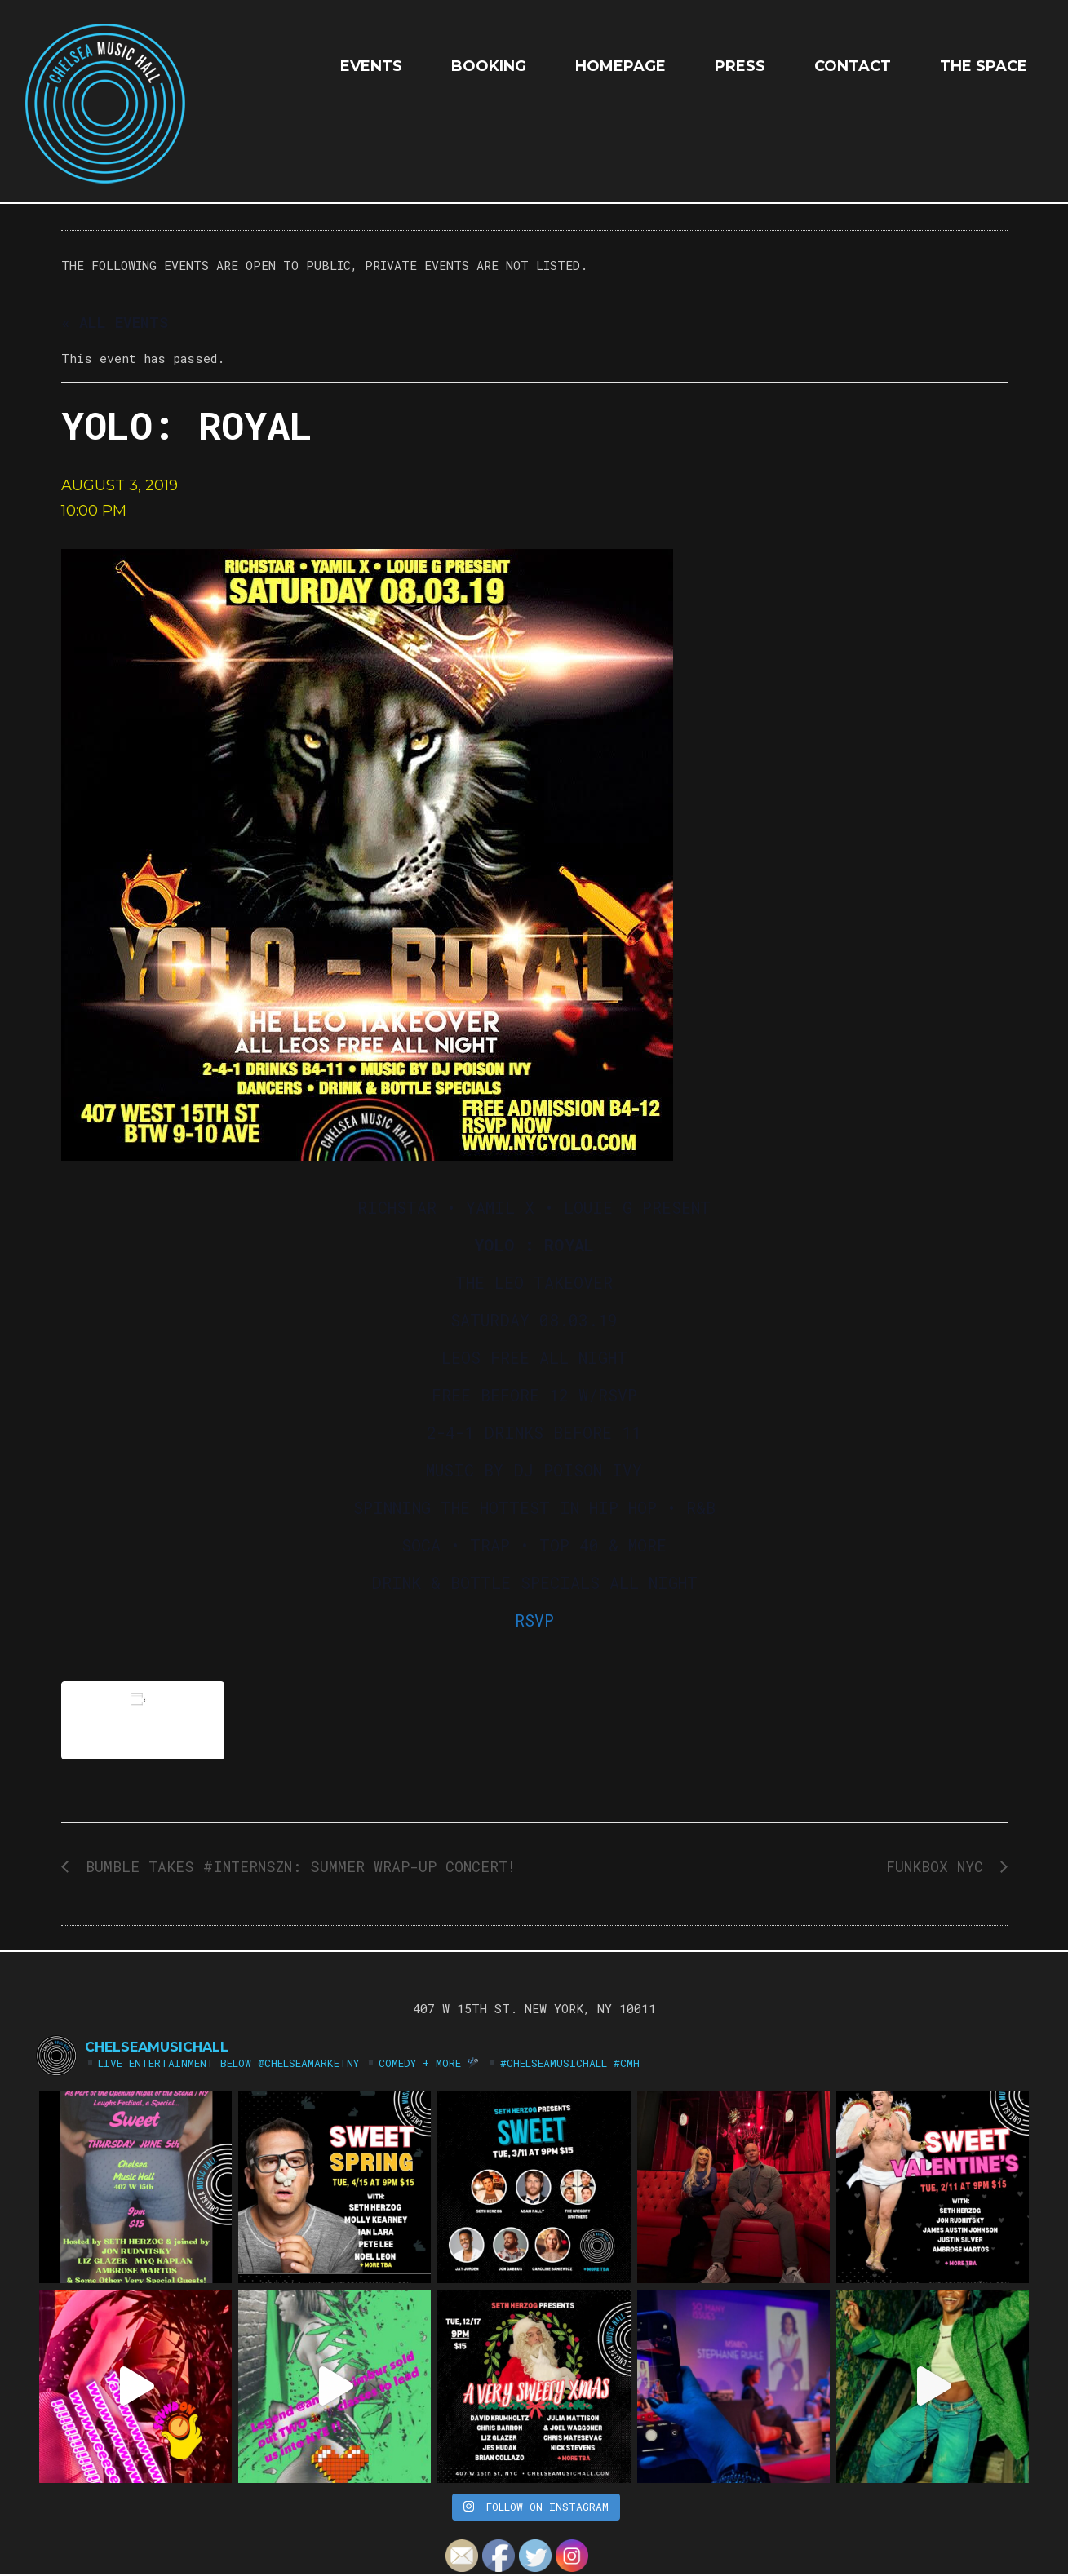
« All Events (114, 322)
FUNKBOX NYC (939, 1866)
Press (740, 66)
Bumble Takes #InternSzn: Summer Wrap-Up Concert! (296, 1866)
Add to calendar (143, 1719)
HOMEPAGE (620, 66)
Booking (488, 66)
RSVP (534, 1620)
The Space (983, 66)
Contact (852, 66)
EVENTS (371, 66)
